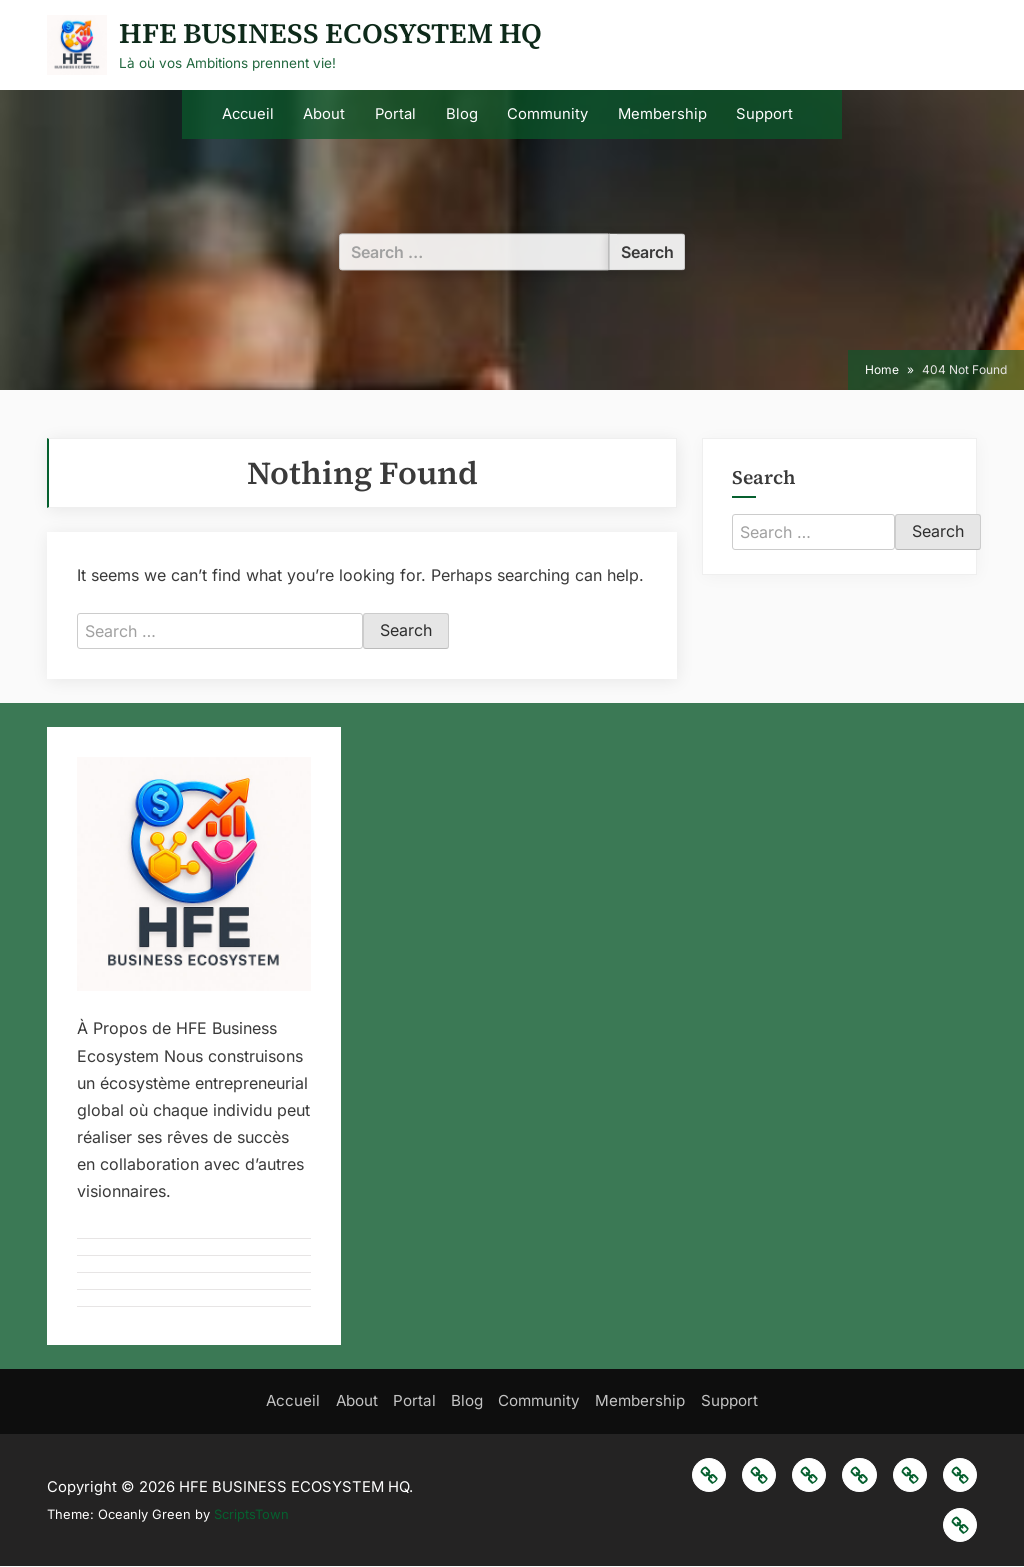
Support (764, 114)
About (324, 114)
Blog (462, 114)
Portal (395, 114)
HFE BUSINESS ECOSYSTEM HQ (330, 33)
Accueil (248, 114)
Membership (662, 114)
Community (547, 114)
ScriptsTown (251, 1515)
